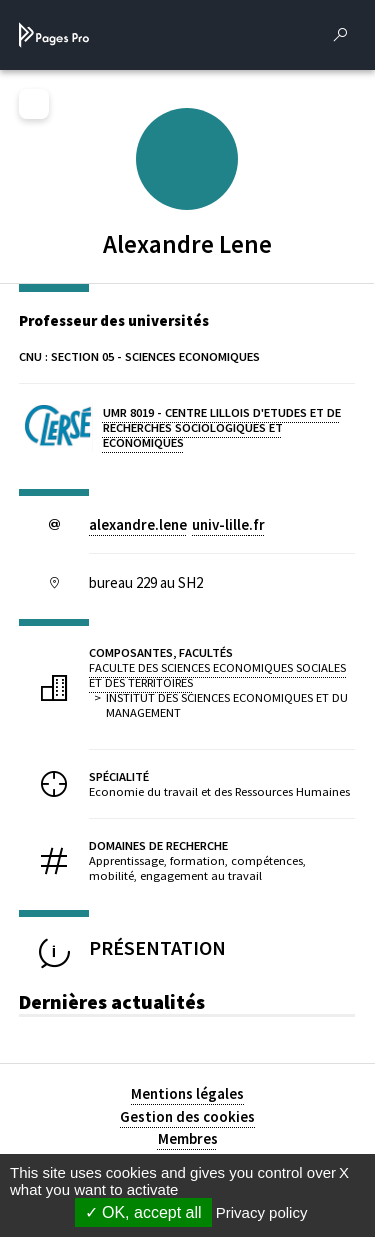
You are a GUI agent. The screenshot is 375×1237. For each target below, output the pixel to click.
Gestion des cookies (187, 1116)
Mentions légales (187, 1093)
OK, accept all (143, 1212)
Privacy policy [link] (262, 1212)
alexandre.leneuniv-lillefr (177, 524)
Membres (188, 1138)
